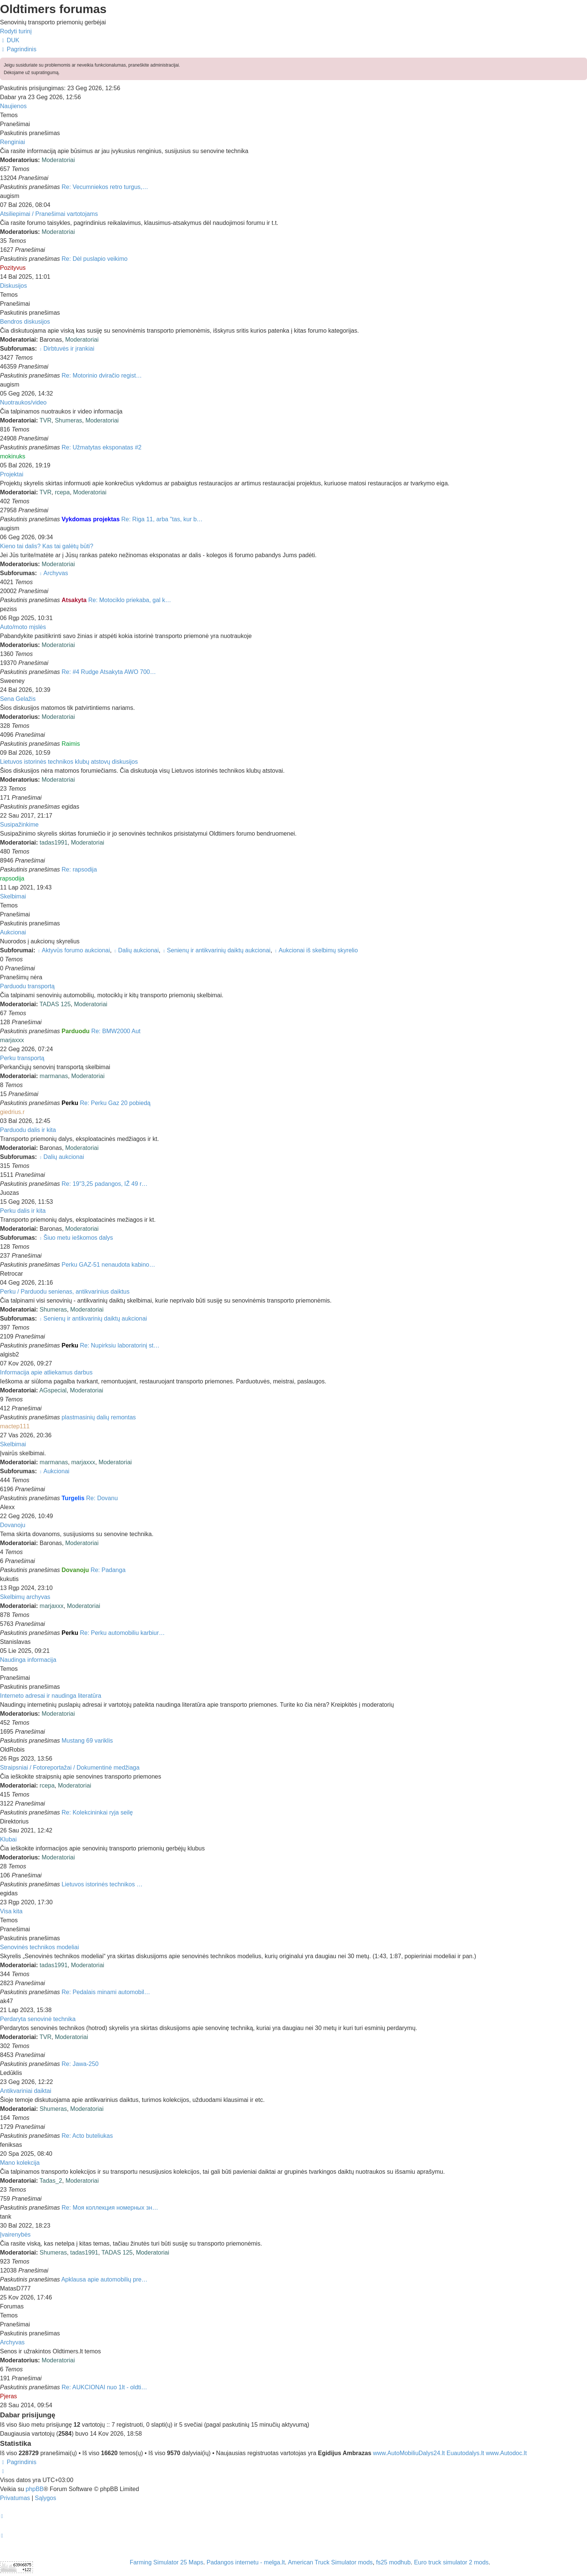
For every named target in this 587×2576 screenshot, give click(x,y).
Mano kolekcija (20, 2163)
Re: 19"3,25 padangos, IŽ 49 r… (105, 1184)
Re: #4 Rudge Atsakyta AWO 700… (109, 672)
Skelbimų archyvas (25, 1597)
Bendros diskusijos (25, 321)
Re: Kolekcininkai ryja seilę (97, 1812)
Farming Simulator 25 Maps (166, 2562)
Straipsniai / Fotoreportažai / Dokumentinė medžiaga (70, 1767)
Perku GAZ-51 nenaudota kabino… (108, 1264)
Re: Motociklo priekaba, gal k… (129, 600)
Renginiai (12, 142)
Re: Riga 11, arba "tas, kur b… (162, 519)
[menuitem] (9, 40)
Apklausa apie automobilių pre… (104, 2279)
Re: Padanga (108, 1570)
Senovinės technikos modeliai (39, 1947)
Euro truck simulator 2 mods (451, 2562)
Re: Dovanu (102, 1498)
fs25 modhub (393, 2562)
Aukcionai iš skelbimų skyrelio (316, 950)
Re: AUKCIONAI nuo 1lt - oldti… (104, 2387)
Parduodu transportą (27, 986)
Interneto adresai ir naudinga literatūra (50, 1696)
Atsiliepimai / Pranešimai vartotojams (49, 214)
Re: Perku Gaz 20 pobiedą (115, 1103)
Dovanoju (12, 1525)
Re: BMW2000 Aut (116, 1031)
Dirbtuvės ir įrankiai (66, 348)
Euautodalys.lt (465, 2453)
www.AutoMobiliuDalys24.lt (410, 2453)
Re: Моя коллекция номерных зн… (110, 2207)
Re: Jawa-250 (80, 2064)
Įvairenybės (15, 2234)
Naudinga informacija (28, 1660)
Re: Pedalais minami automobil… (106, 1992)
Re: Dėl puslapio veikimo (95, 259)
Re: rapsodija (79, 869)
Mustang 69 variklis (87, 1740)
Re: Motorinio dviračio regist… (102, 375)
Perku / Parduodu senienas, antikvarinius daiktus (65, 1291)
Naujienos (13, 106)
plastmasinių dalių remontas (99, 1417)
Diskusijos (13, 286)
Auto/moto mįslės (23, 627)
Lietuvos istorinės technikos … (102, 1884)
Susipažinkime (19, 824)
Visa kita (11, 1911)
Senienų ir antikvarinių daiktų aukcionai (216, 950)
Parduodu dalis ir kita (28, 1130)
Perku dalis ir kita (23, 1211)
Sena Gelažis (18, 699)
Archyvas (53, 573)
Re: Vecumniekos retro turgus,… (105, 187)
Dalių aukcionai (136, 950)
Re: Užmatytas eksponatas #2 (102, 447)
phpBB (34, 2489)
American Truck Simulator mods (330, 2562)
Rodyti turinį (15, 31)
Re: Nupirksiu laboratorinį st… (119, 1345)
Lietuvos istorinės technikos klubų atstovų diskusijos (69, 762)
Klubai (8, 1839)
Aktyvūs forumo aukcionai (73, 950)
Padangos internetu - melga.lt (246, 2562)
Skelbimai (13, 896)
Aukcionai (13, 932)
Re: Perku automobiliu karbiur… (122, 1633)
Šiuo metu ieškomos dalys (76, 1237)
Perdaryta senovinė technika (38, 2019)
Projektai (11, 474)
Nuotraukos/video (23, 402)
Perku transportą (22, 1058)
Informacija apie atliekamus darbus (46, 1372)
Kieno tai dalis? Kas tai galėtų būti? (46, 546)
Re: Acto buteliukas (87, 2136)
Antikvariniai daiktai (25, 2091)
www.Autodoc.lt (506, 2453)
